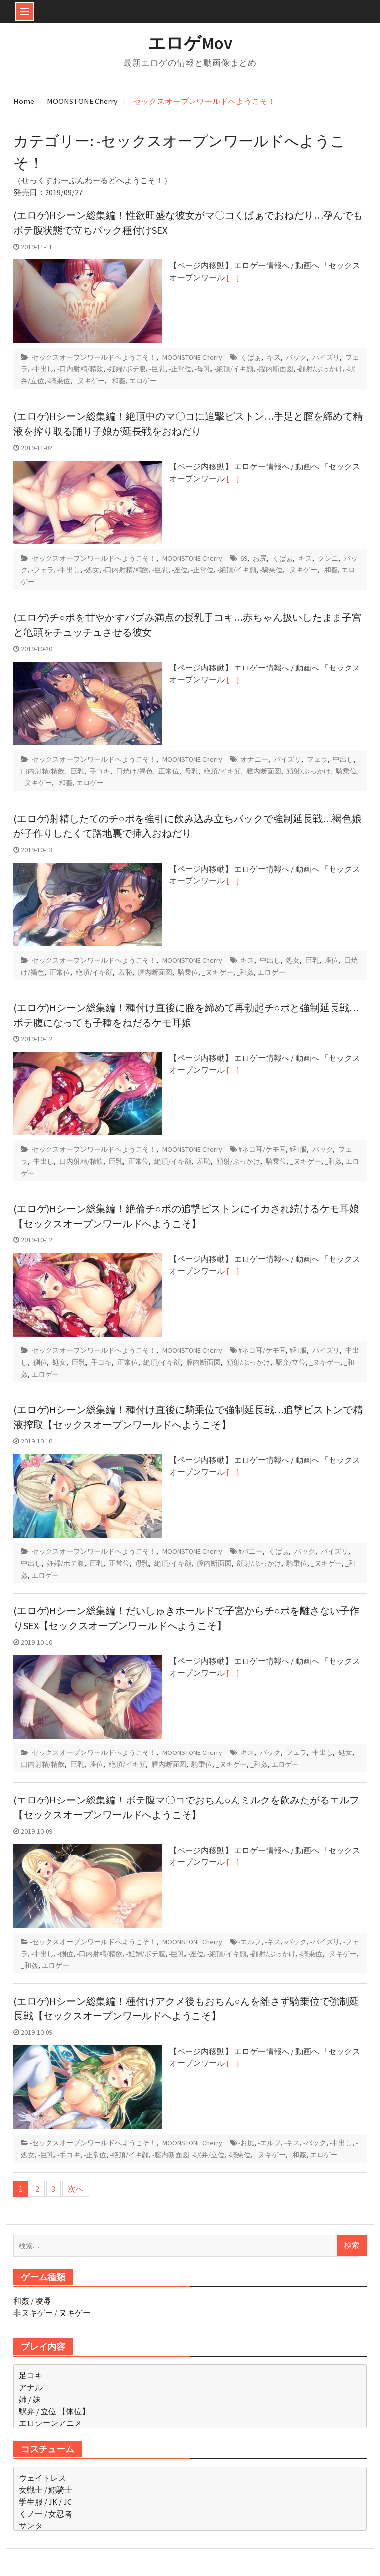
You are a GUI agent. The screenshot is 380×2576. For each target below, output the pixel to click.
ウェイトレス (42, 2478)
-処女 (91, 570)
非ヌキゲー (33, 2313)
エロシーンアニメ (50, 2423)
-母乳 (203, 368)
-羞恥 (124, 972)
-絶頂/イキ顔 (233, 368)
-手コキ (99, 771)
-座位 (180, 570)
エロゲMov (190, 43)
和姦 (21, 2301)
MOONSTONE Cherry (192, 357)
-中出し (42, 368)
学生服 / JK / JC (45, 2502)
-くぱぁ (249, 357)
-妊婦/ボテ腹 (126, 368)
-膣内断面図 (275, 368)
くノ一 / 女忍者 (45, 2514)
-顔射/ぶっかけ (320, 368)
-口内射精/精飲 (80, 368)
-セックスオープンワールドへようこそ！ (93, 357)
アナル (31, 2387)
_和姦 (117, 380)
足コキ (31, 2375)
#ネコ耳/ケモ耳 (262, 1149)
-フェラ (42, 570)
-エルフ (249, 1941)
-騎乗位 (59, 380)
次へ (76, 2189)
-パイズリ (325, 357)
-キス (273, 357)
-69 (242, 558)
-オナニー (253, 759)
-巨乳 (157, 368)
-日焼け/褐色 (133, 771)
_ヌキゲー (89, 380)
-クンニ (327, 558)
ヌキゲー (75, 2313)
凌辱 (43, 2301)
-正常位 (180, 368)
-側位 (39, 1362)
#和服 (298, 1149)
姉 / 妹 (30, 2399)
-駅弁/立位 (290, 1362)
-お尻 (259, 558)
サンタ (31, 2525)
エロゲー (143, 380)
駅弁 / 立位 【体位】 (54, 2411)
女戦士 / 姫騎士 (45, 2490)
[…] (232, 277)
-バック (295, 357)
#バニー (250, 1551)
